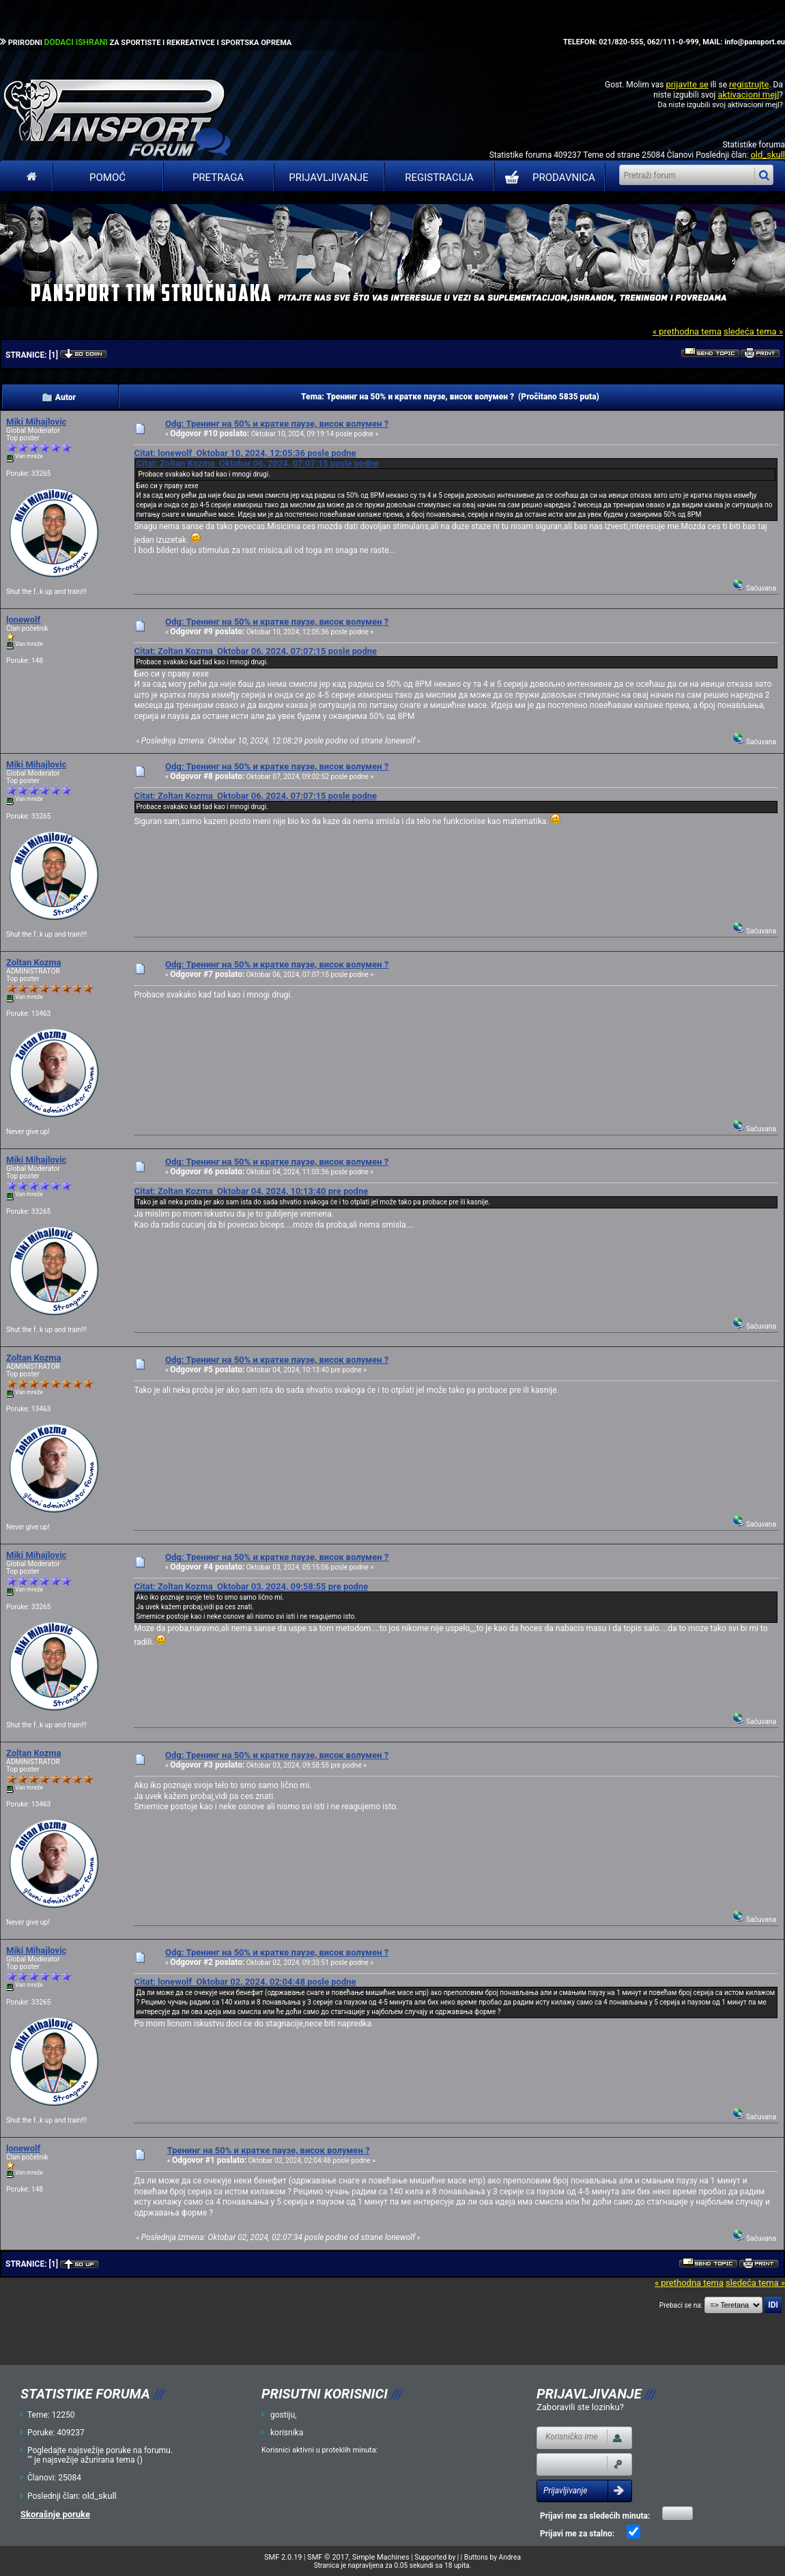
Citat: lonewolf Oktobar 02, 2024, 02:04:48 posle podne (245, 1982)
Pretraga (218, 177)
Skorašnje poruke (55, 2514)
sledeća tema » (753, 331)
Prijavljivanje (328, 177)
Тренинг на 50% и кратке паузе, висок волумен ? (268, 2150)
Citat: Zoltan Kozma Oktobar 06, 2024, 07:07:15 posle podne (257, 463)
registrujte (749, 84)
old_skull (767, 155)
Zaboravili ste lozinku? (580, 2407)
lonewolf (23, 619)
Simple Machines (381, 2557)
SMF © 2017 (328, 2557)
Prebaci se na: (681, 2305)
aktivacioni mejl (748, 94)
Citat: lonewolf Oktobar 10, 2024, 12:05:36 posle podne (245, 453)
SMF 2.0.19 (283, 2557)
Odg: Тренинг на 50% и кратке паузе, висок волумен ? (276, 424)
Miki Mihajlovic (36, 421)
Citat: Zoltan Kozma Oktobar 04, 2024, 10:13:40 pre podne (251, 1191)
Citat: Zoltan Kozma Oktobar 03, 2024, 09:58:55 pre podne (251, 1586)
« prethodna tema (687, 331)
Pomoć (107, 177)
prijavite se (687, 84)
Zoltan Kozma (33, 962)
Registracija (439, 177)
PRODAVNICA (547, 177)
